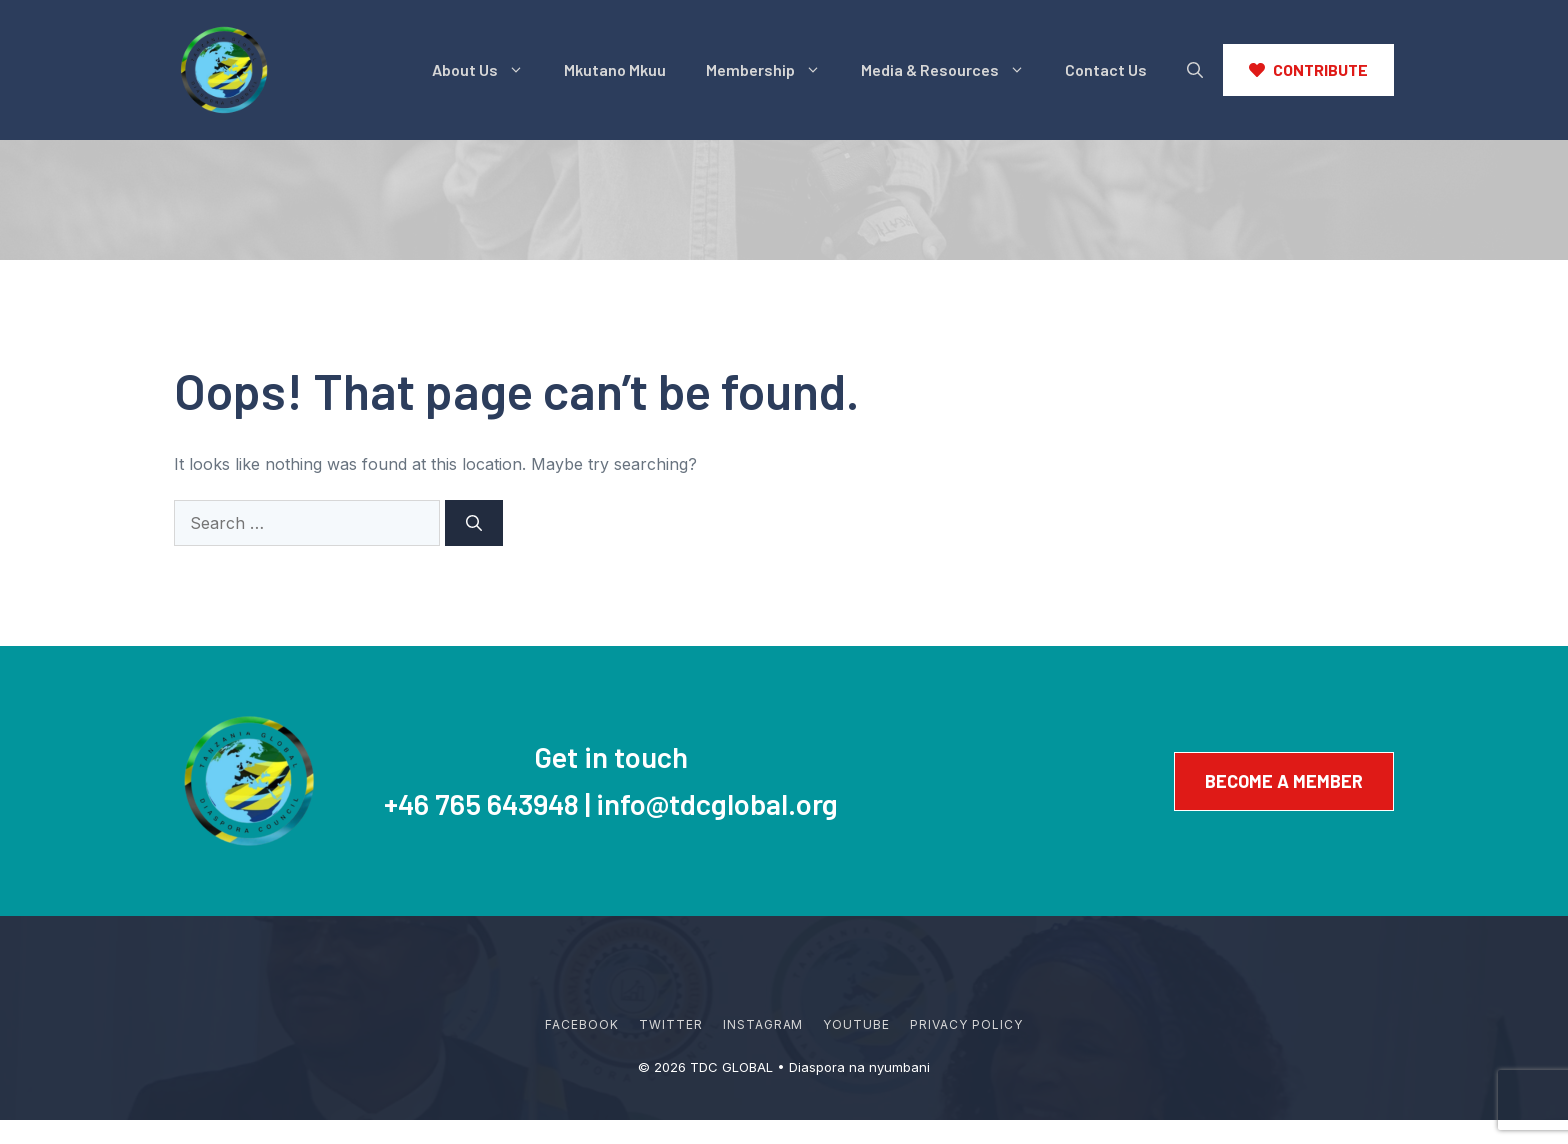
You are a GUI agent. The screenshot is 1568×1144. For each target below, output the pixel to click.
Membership (773, 70)
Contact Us (1106, 69)
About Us (488, 70)
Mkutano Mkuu (615, 69)
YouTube (856, 1024)
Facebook (582, 1024)
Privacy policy (966, 1024)
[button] (1195, 70)
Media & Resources (953, 70)
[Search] (474, 523)
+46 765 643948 (481, 803)
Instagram (763, 1024)
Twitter (671, 1024)
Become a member (1284, 781)
